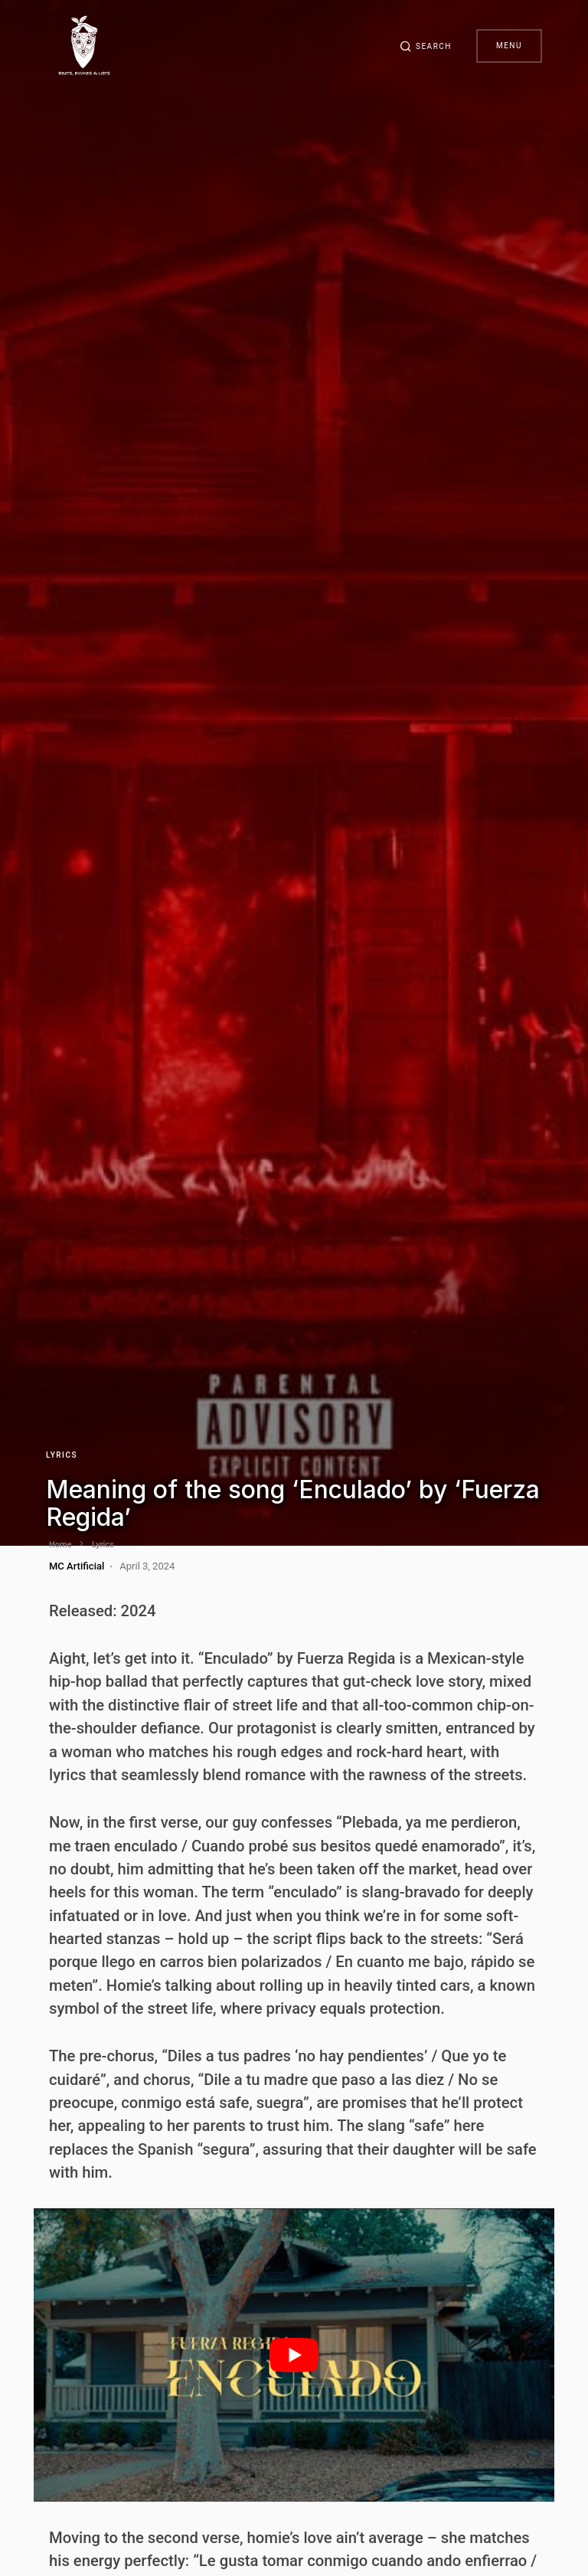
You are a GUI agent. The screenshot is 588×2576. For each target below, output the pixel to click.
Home (60, 1545)
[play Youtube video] (294, 2355)
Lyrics (61, 1455)
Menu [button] (509, 45)
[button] (426, 46)
